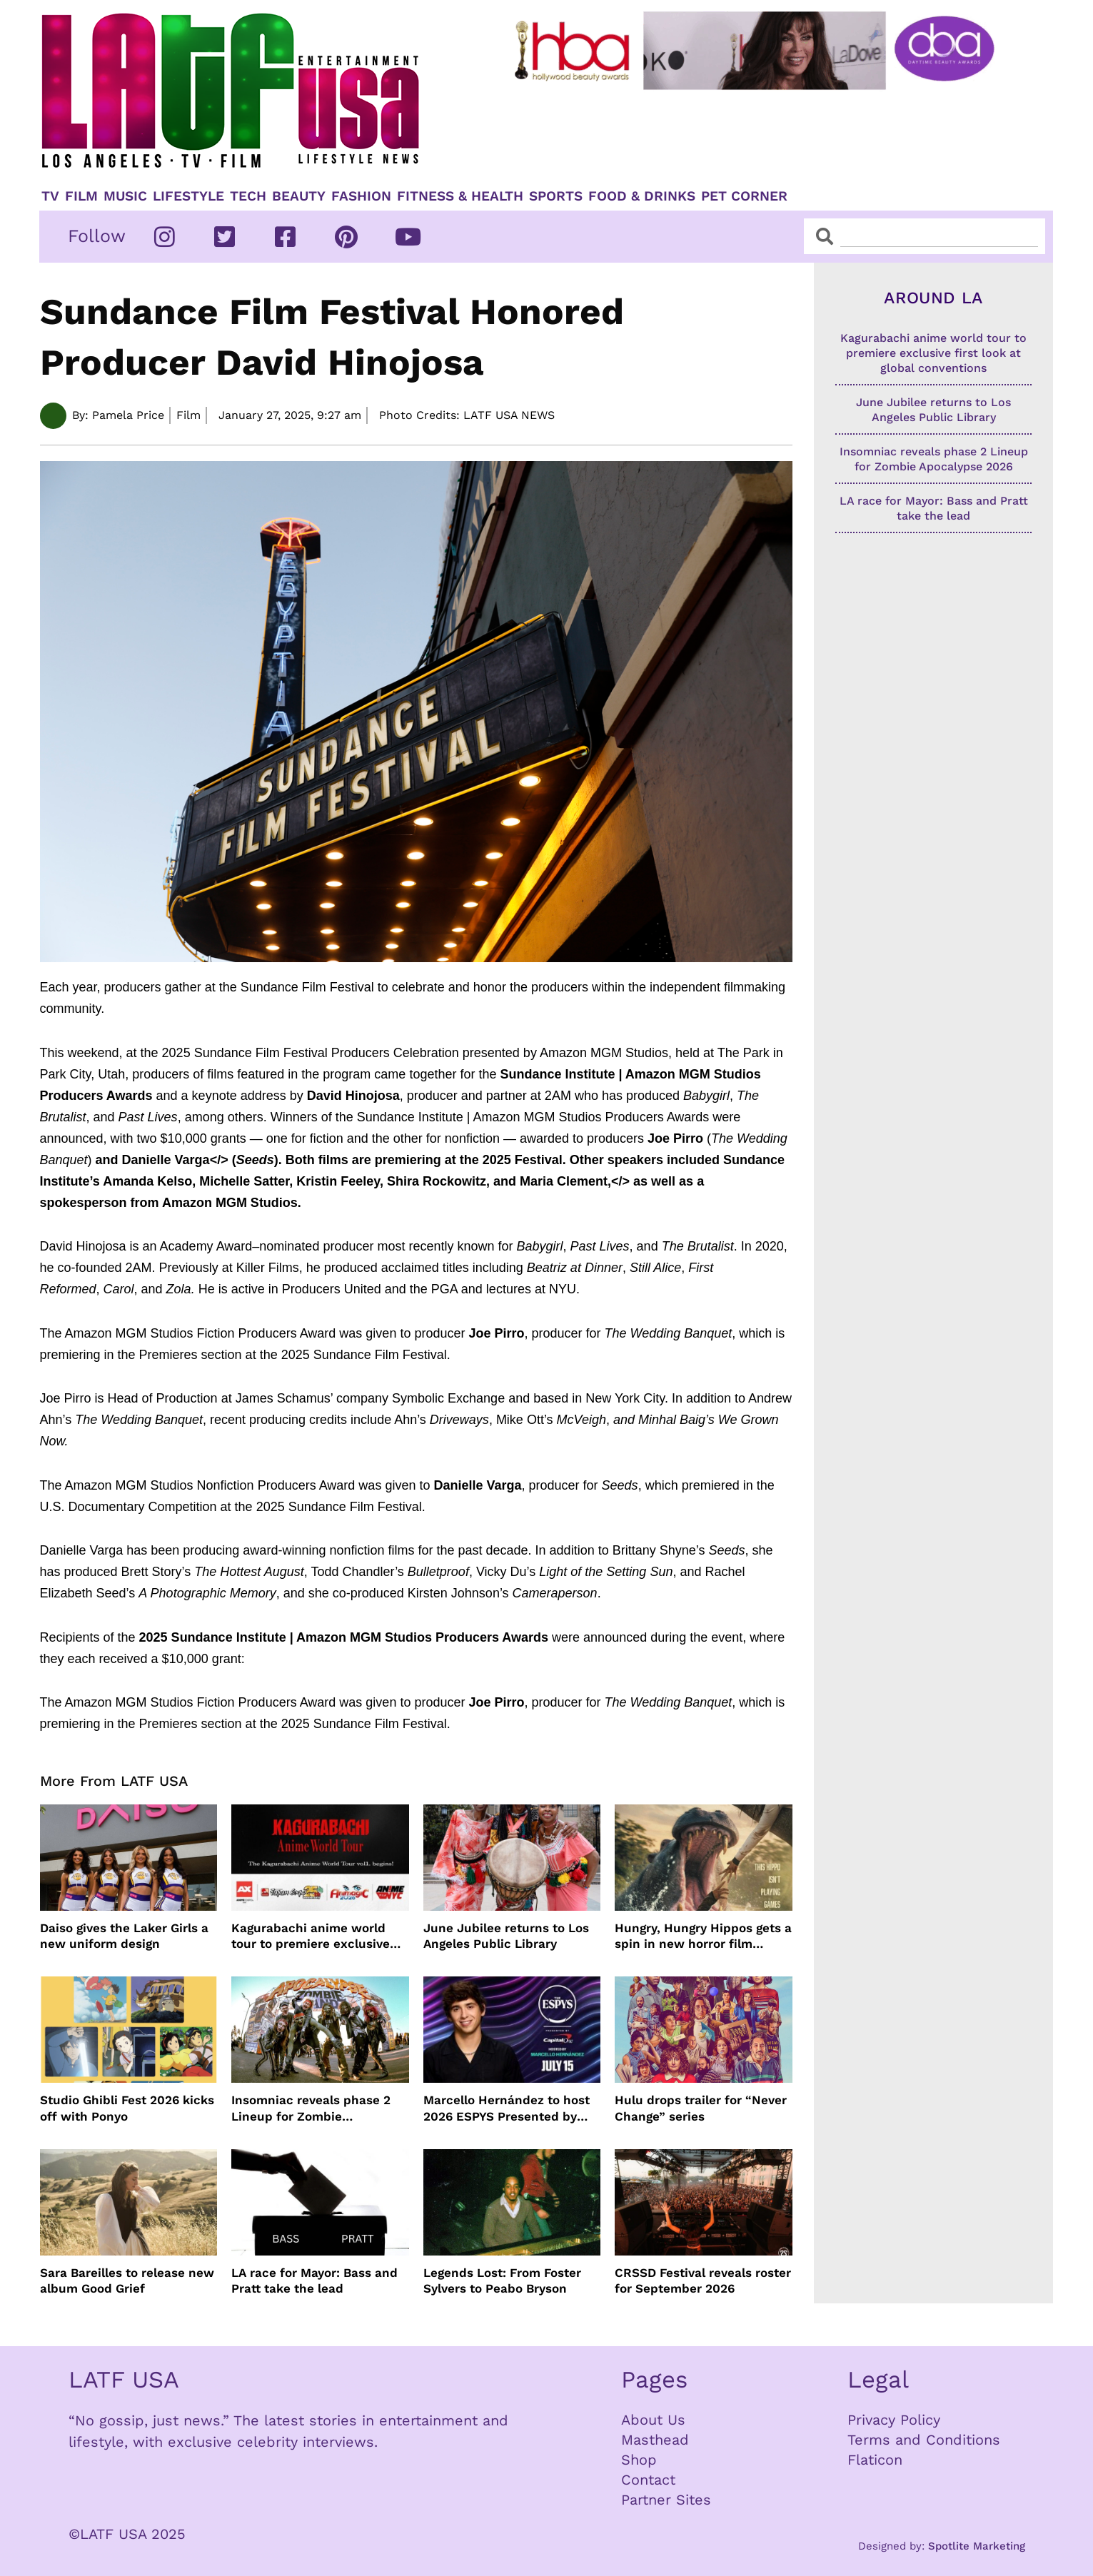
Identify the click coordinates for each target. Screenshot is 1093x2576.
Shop (639, 2459)
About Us (653, 2419)
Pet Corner (744, 196)
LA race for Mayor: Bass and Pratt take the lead (314, 2280)
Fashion (361, 196)
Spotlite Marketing (976, 2546)
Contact (648, 2479)
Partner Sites (666, 2499)
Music (125, 196)
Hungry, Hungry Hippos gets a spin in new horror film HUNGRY (703, 1936)
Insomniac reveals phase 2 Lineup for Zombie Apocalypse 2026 (311, 2108)
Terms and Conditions (923, 2439)
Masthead (655, 2439)
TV (50, 196)
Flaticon (874, 2459)
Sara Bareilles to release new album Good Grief (127, 2280)
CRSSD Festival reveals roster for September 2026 (703, 2280)
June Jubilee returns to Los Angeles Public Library (506, 1936)
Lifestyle (188, 196)
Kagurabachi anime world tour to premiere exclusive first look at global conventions (310, 1936)
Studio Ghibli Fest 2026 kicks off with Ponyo (127, 2108)
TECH (248, 196)
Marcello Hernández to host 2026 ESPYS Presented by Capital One (506, 2108)
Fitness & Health (460, 196)
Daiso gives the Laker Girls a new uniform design (124, 1936)
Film (81, 196)
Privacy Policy (893, 2419)
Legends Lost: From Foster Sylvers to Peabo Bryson (502, 2280)
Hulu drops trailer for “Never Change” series (701, 2108)
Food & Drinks (641, 196)
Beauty (299, 196)
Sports (556, 196)
